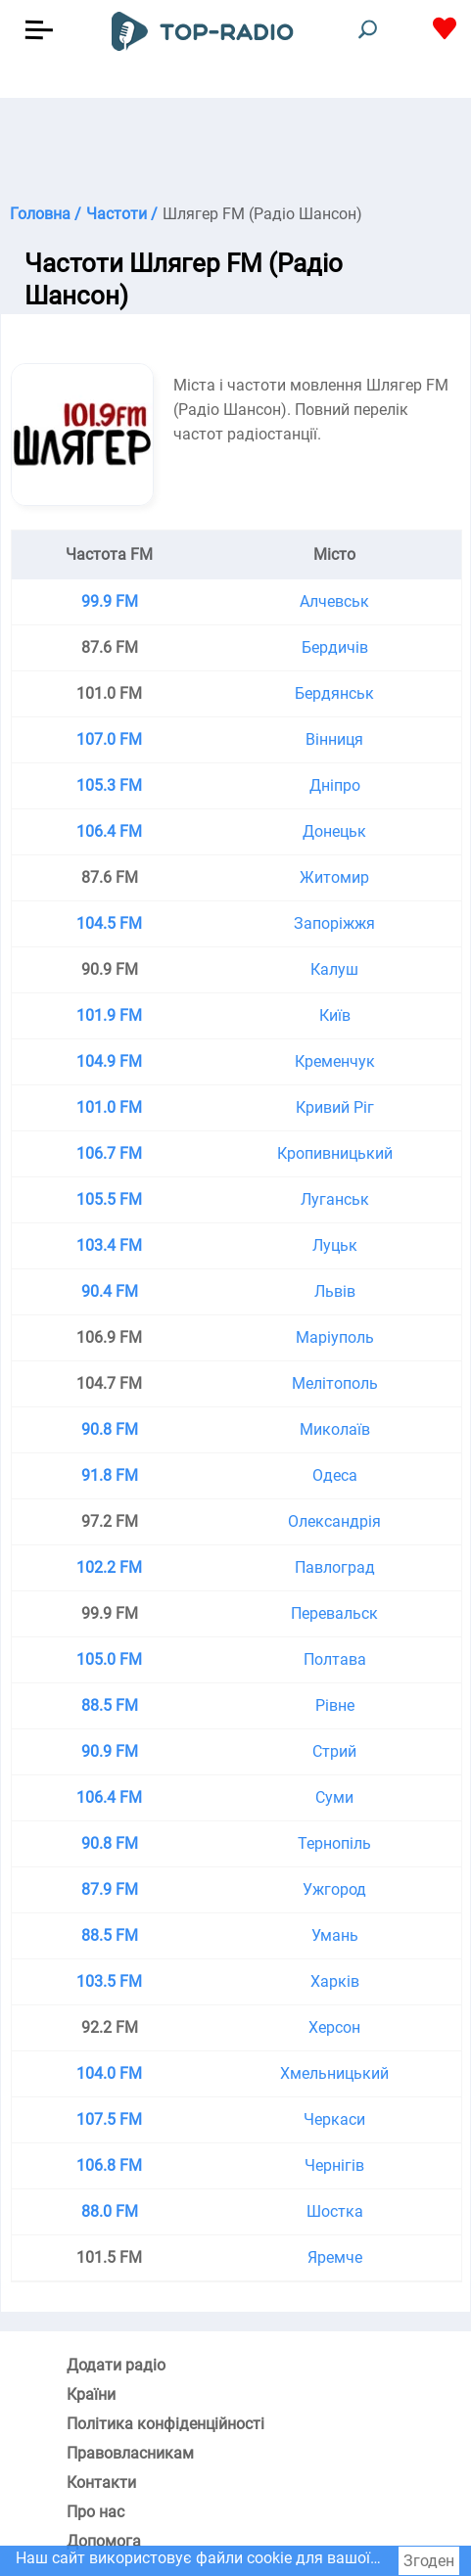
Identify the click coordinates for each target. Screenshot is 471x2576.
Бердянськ (334, 693)
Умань (334, 1935)
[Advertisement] (235, 147)
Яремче (334, 2257)
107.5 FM (109, 2119)
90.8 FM (109, 1429)
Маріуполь (335, 1337)
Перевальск (334, 1613)
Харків (334, 1981)
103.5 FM (109, 1981)
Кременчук (335, 1061)
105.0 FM (109, 1659)
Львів (334, 1291)
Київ (335, 1015)
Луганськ (335, 1199)
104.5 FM (109, 923)
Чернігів (334, 2165)
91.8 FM (109, 1475)
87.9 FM (109, 1889)
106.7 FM (109, 1153)
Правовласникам (130, 2453)
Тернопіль (334, 1843)
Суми (334, 1797)
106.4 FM (109, 831)
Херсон (334, 2027)
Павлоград (335, 1567)
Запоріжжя (334, 923)
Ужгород (334, 1889)
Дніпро (334, 785)
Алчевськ (334, 601)
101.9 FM (109, 1015)
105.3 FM (109, 785)
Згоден (428, 2561)
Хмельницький (334, 2073)
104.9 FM (109, 1061)
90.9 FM (109, 1751)
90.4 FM (109, 1291)
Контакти (101, 2482)
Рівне (334, 1705)
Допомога (104, 2541)
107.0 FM (109, 739)
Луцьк (334, 1245)
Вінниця (334, 739)
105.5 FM (109, 1199)
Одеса (334, 1475)
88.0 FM (109, 2211)
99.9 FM (109, 601)
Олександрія (334, 1521)
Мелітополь (335, 1383)
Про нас (95, 2512)
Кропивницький (335, 1153)
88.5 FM (109, 1705)
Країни (91, 2394)
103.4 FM (109, 1245)
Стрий (334, 1751)
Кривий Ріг (335, 1107)
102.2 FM (109, 1567)
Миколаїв (335, 1429)
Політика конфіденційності (165, 2424)
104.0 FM (109, 2073)
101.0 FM (109, 1107)
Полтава (335, 1659)
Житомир (334, 877)
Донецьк (334, 831)
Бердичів (335, 647)
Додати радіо (116, 2365)
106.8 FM (109, 2165)
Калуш (334, 969)
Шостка (334, 2211)
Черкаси (334, 2119)
